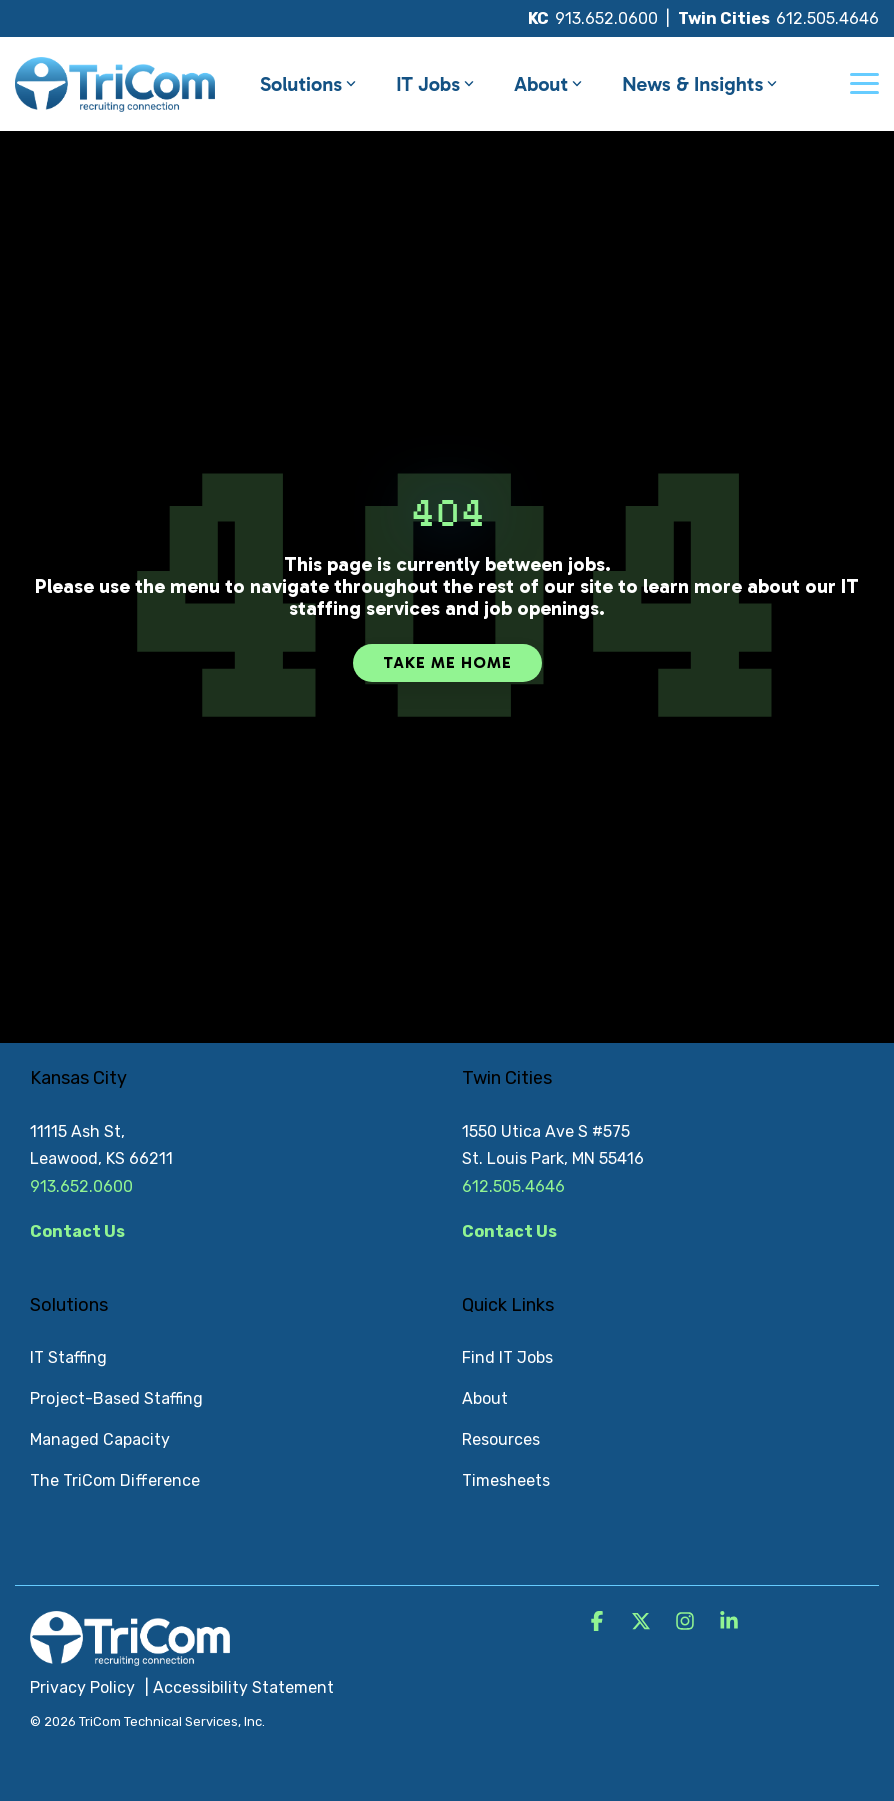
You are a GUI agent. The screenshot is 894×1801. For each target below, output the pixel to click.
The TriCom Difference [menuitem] (115, 1480)
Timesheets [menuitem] (506, 1480)
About (548, 84)
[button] (864, 82)
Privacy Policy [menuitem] (82, 1687)
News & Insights (699, 84)
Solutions (308, 84)
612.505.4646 (827, 18)
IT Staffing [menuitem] (68, 1357)
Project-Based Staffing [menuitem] (116, 1398)
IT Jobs (435, 84)
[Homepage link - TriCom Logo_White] (130, 1655)
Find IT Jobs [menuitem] (507, 1357)
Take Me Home (447, 662)
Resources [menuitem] (501, 1439)
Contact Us (77, 1231)
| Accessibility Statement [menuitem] (239, 1687)
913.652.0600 (606, 18)
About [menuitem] (485, 1398)
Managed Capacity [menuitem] (100, 1439)
